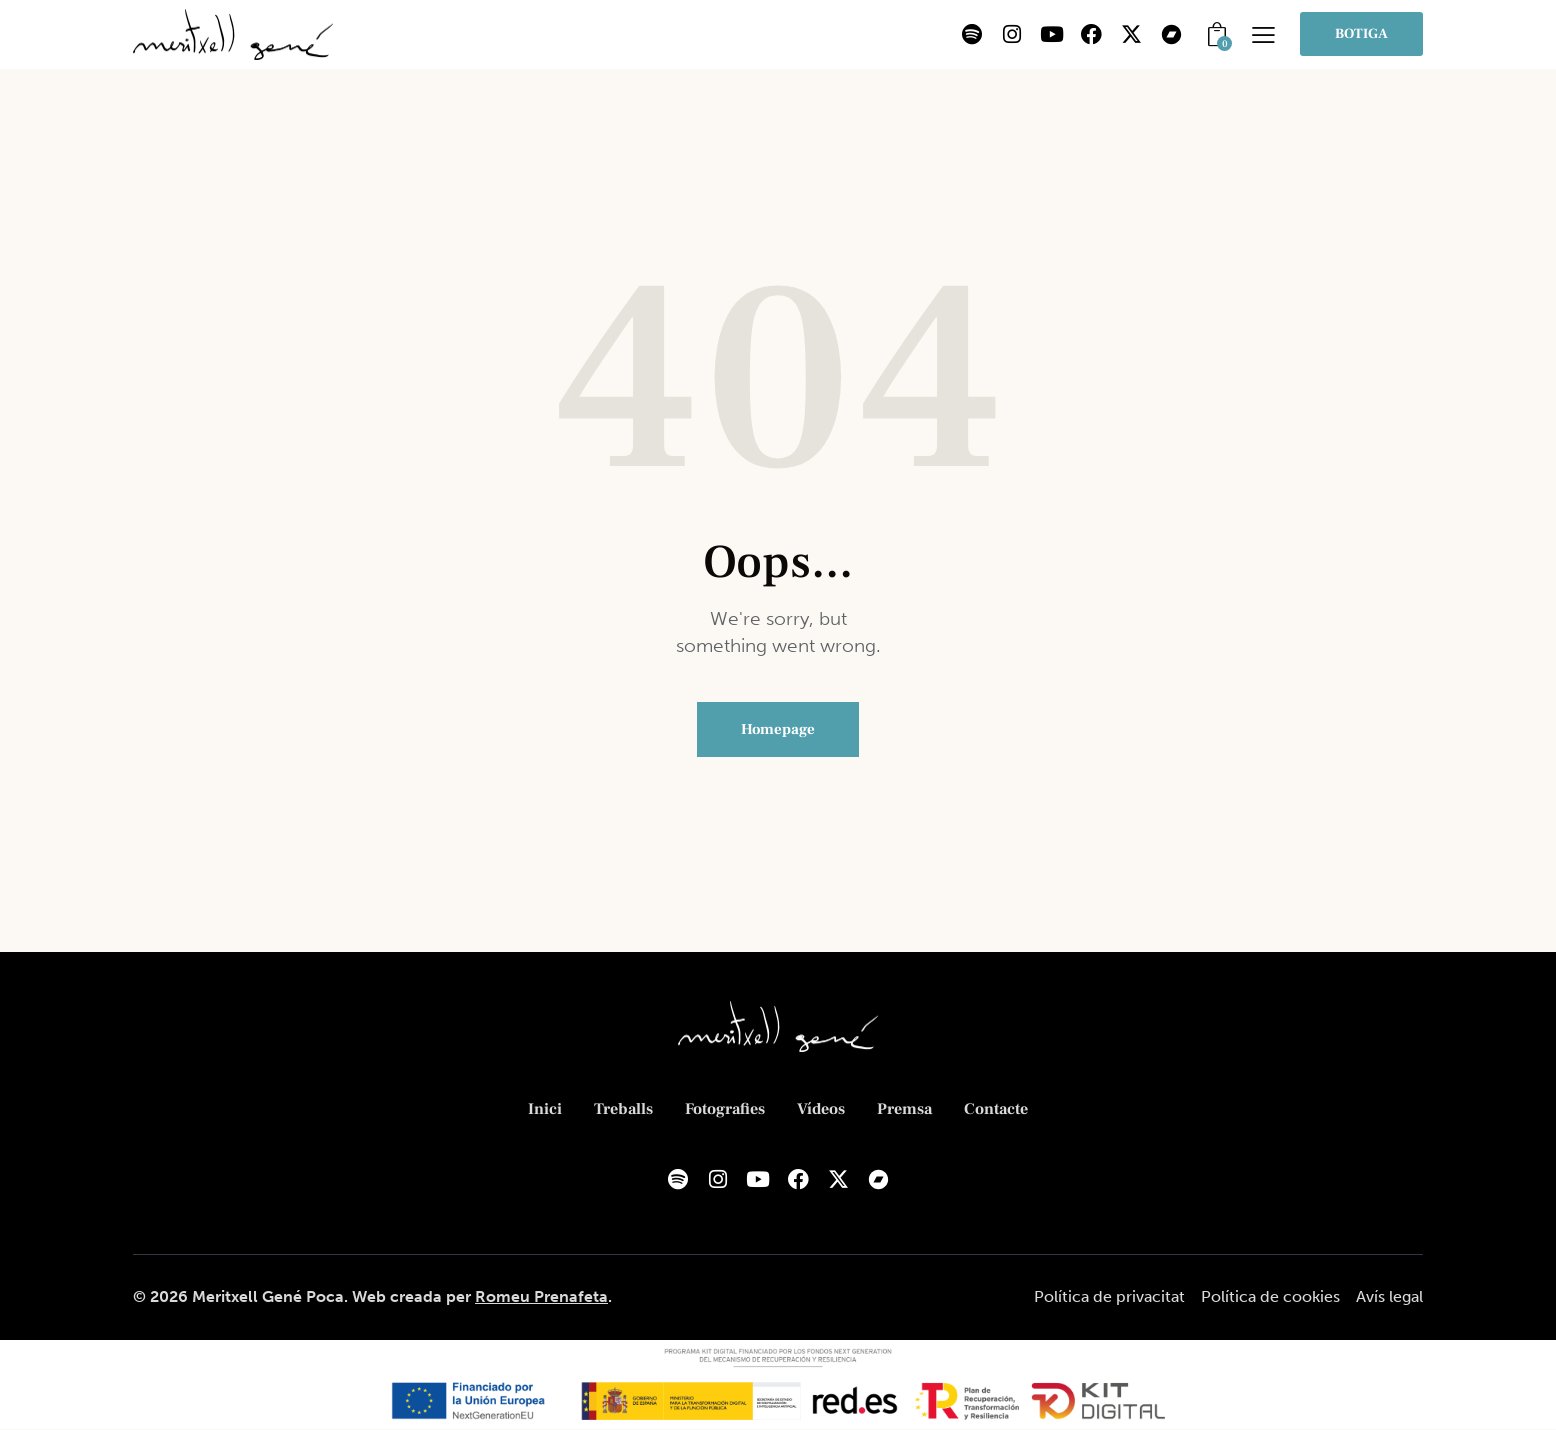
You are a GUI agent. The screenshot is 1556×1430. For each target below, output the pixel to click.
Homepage (778, 729)
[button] (1263, 34)
